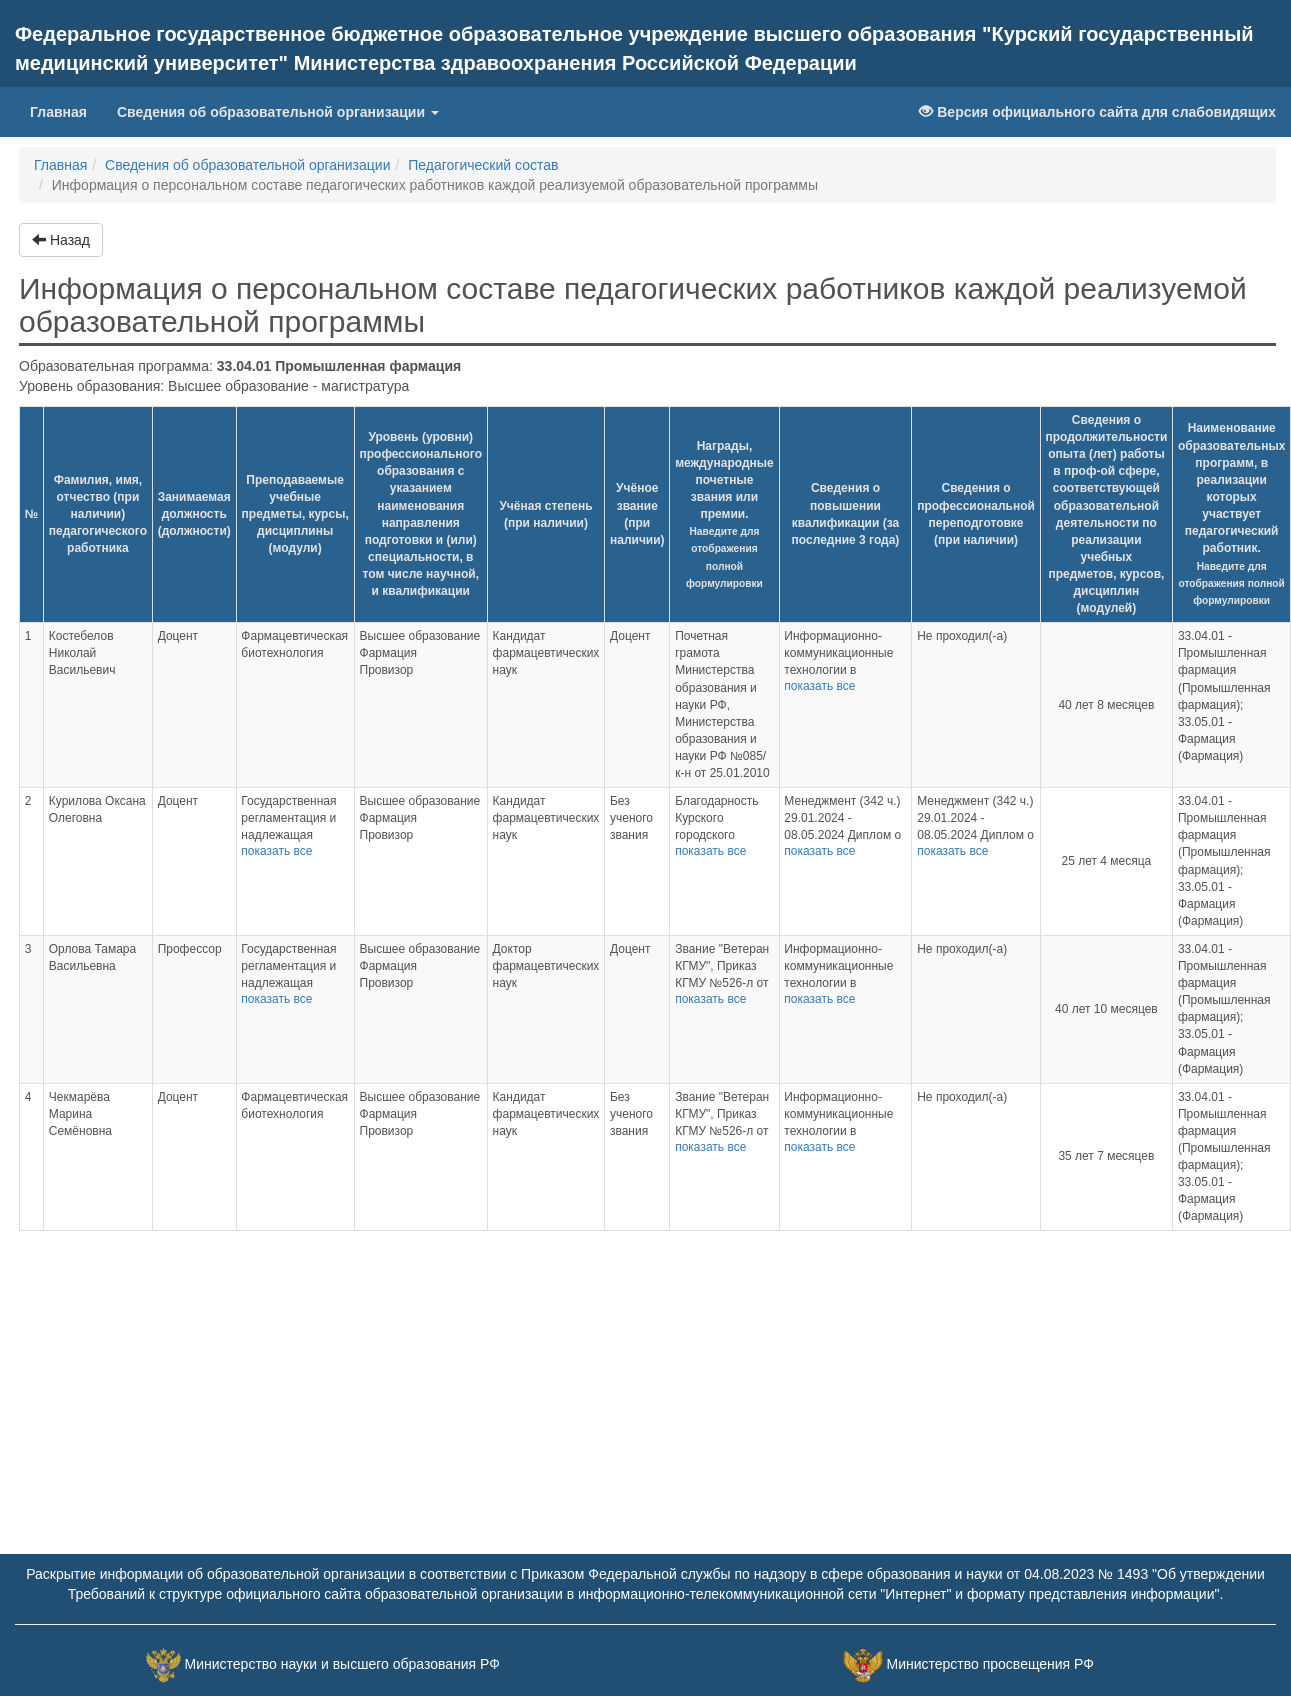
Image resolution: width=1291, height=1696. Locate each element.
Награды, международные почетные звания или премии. (724, 514)
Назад (61, 240)
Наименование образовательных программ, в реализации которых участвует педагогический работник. (1232, 513)
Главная (66, 110)
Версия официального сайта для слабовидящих (1097, 112)
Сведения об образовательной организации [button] (278, 112)
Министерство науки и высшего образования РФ (342, 1664)
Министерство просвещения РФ (989, 1664)
